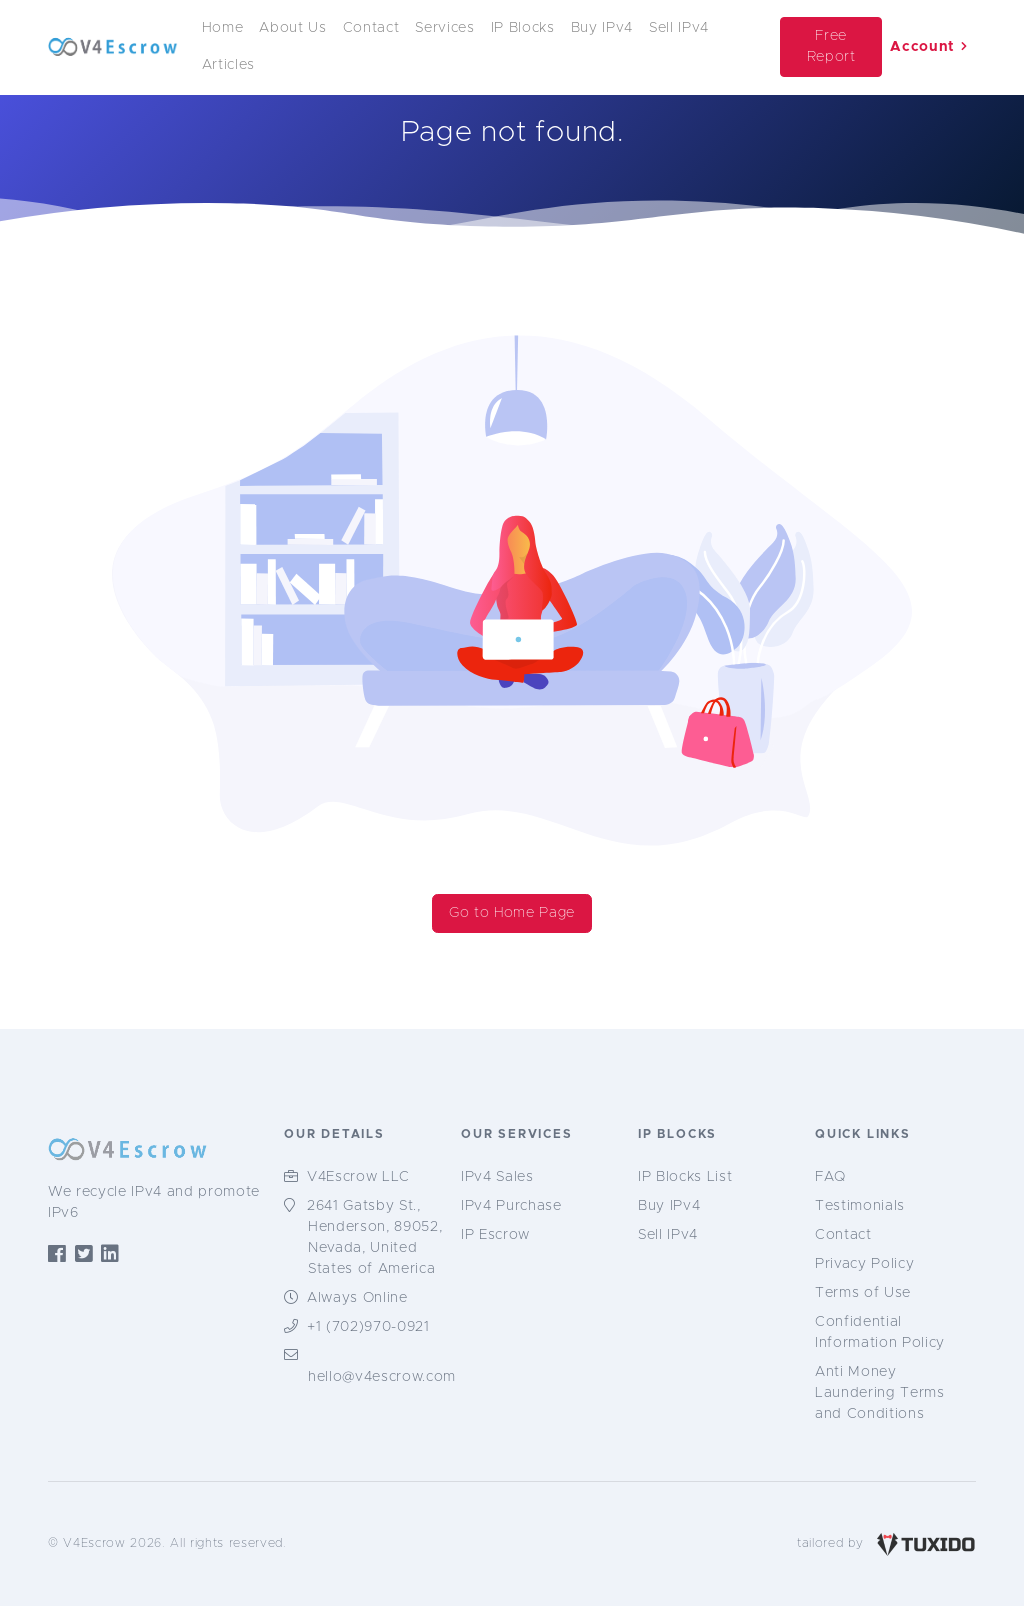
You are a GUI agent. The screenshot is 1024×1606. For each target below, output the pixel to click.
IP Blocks (523, 28)
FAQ (830, 1177)
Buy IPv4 (602, 28)
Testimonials (860, 1206)
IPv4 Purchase (511, 1206)
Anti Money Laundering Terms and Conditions (880, 1393)
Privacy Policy (864, 1264)
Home (223, 28)
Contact (371, 28)
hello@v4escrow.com (382, 1377)
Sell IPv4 (679, 28)
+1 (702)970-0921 (368, 1327)
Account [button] (929, 47)
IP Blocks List (685, 1177)
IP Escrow (495, 1235)
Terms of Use (863, 1293)
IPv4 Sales (497, 1177)
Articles (228, 65)
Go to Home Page (512, 913)
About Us (292, 28)
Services (444, 28)
